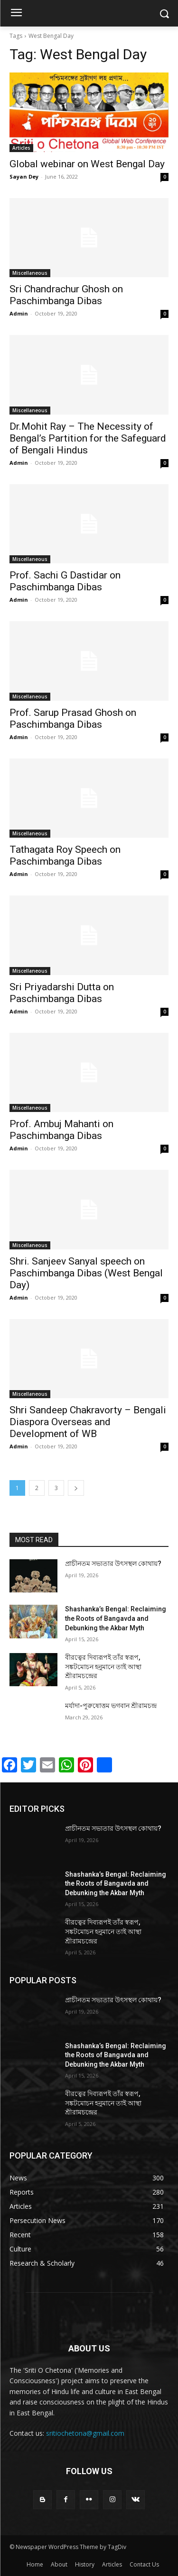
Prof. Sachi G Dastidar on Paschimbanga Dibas (65, 581)
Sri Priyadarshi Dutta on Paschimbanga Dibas (61, 992)
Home (35, 2564)
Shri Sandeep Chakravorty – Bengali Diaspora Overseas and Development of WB (87, 1421)
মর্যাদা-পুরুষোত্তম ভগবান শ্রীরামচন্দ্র (111, 1705)
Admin (18, 313)
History (84, 2564)
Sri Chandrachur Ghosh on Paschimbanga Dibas (66, 295)
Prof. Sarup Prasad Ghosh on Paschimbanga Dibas (72, 718)
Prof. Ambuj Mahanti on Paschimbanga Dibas (61, 1129)
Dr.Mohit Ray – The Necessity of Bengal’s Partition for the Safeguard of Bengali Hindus (87, 438)
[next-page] (76, 1488)
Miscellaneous (29, 273)
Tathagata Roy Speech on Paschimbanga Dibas (65, 855)
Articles (21, 148)
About (59, 2564)
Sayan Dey (23, 176)
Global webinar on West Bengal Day (87, 164)
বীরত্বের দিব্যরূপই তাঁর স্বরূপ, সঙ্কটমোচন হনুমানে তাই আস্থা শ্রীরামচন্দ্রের (103, 1667)
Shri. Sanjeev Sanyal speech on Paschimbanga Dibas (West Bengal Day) (86, 1273)
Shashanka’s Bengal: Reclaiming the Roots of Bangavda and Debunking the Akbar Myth (115, 1618)
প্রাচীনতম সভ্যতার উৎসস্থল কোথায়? (113, 1563)
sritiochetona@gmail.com (85, 2433)
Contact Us (144, 2564)
